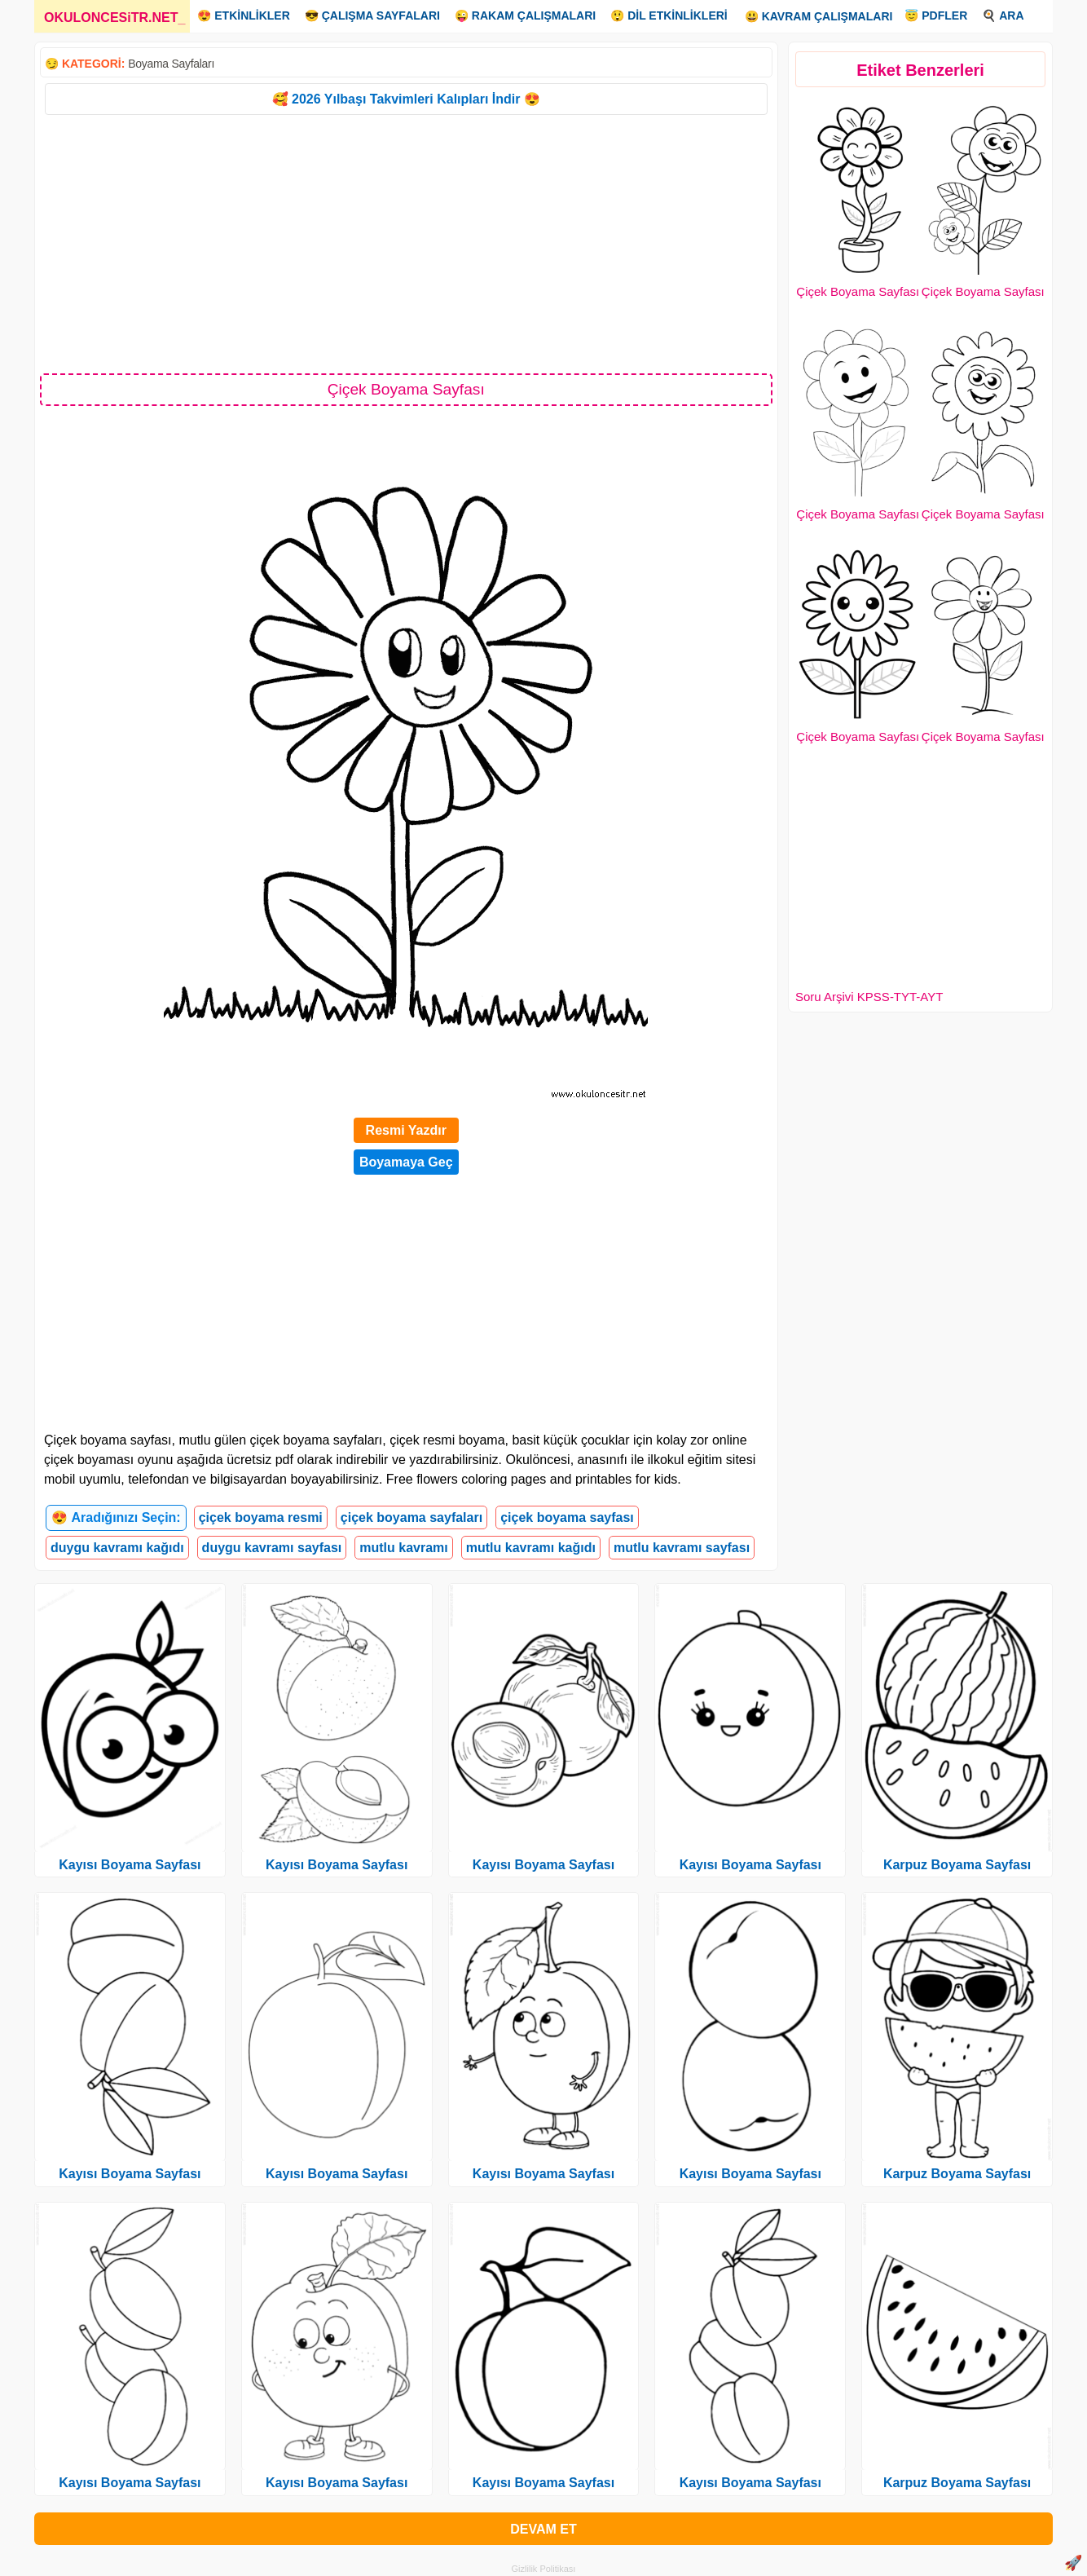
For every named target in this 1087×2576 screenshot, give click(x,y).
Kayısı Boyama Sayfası (129, 1865)
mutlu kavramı (403, 1548)
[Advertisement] (406, 243)
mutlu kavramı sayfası (682, 1548)
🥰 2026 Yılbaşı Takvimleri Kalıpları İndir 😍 (406, 99)
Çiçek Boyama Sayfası (857, 291)
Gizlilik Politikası (544, 2569)
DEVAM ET (543, 2529)
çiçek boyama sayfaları (411, 1517)
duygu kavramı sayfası (272, 1548)
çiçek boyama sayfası (567, 1517)
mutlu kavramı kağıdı (531, 1548)
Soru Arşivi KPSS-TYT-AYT (869, 996)
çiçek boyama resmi (261, 1517)
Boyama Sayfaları (171, 63)
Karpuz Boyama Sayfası (957, 1865)
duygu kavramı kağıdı (117, 1548)
